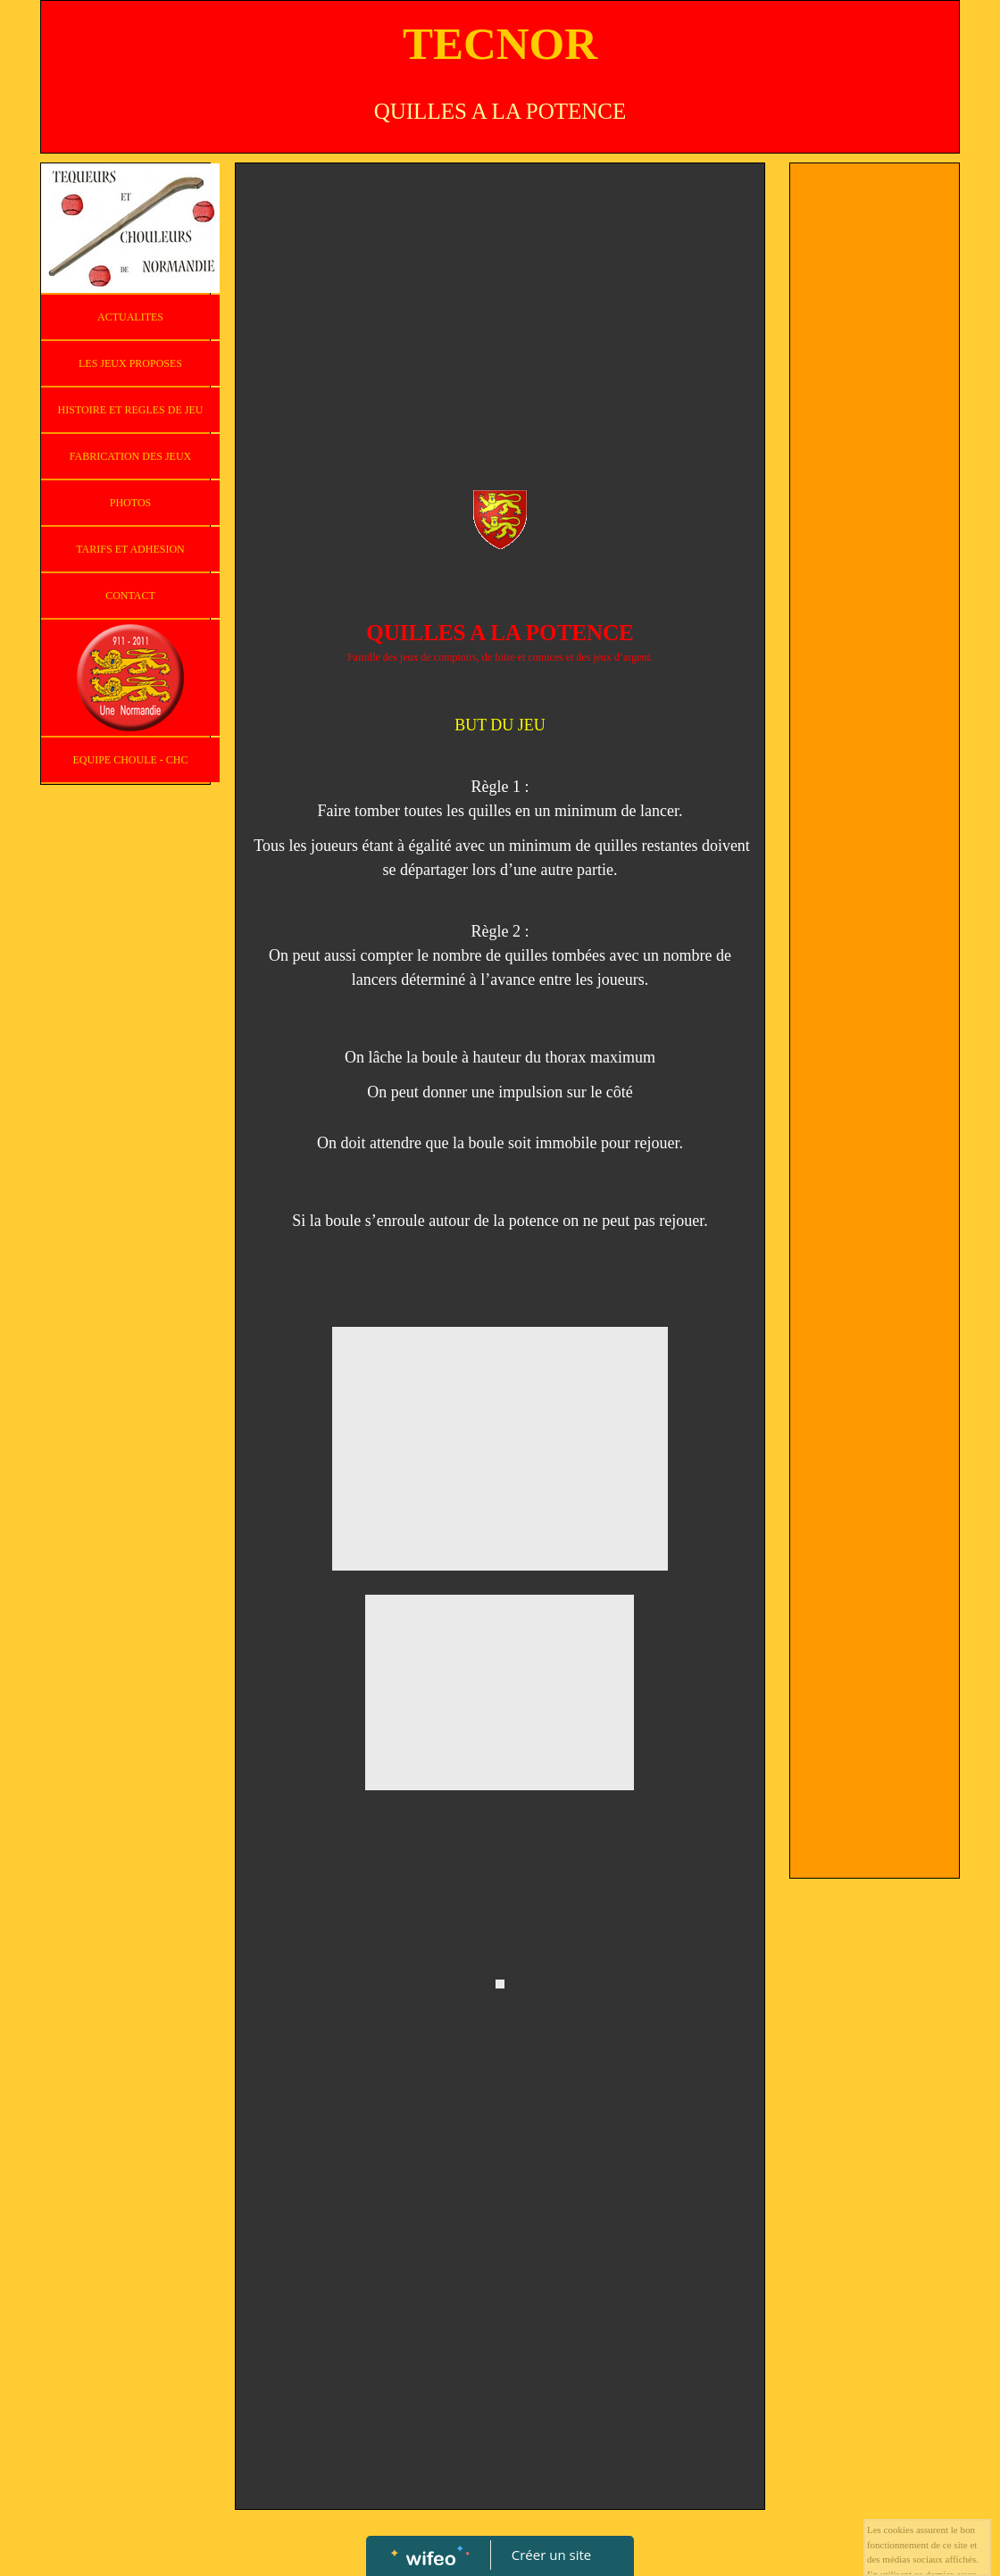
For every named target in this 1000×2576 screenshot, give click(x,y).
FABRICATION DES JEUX (130, 456)
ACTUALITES (130, 317)
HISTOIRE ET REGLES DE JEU (131, 410)
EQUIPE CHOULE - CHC (130, 760)
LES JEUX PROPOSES (130, 363)
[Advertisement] (500, 306)
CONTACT (130, 595)
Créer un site (551, 2554)
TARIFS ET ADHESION (130, 549)
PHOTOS (130, 502)
